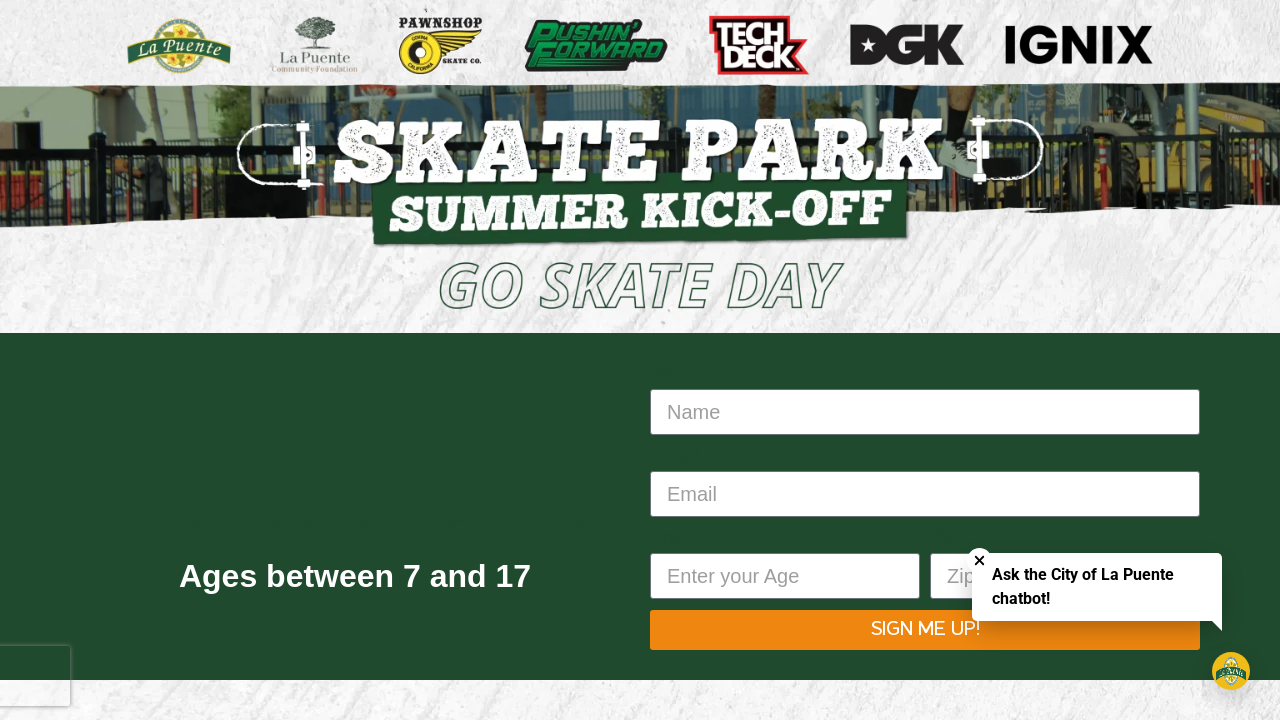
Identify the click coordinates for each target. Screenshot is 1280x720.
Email (675, 455)
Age (668, 537)
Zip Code (970, 537)
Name (676, 373)
